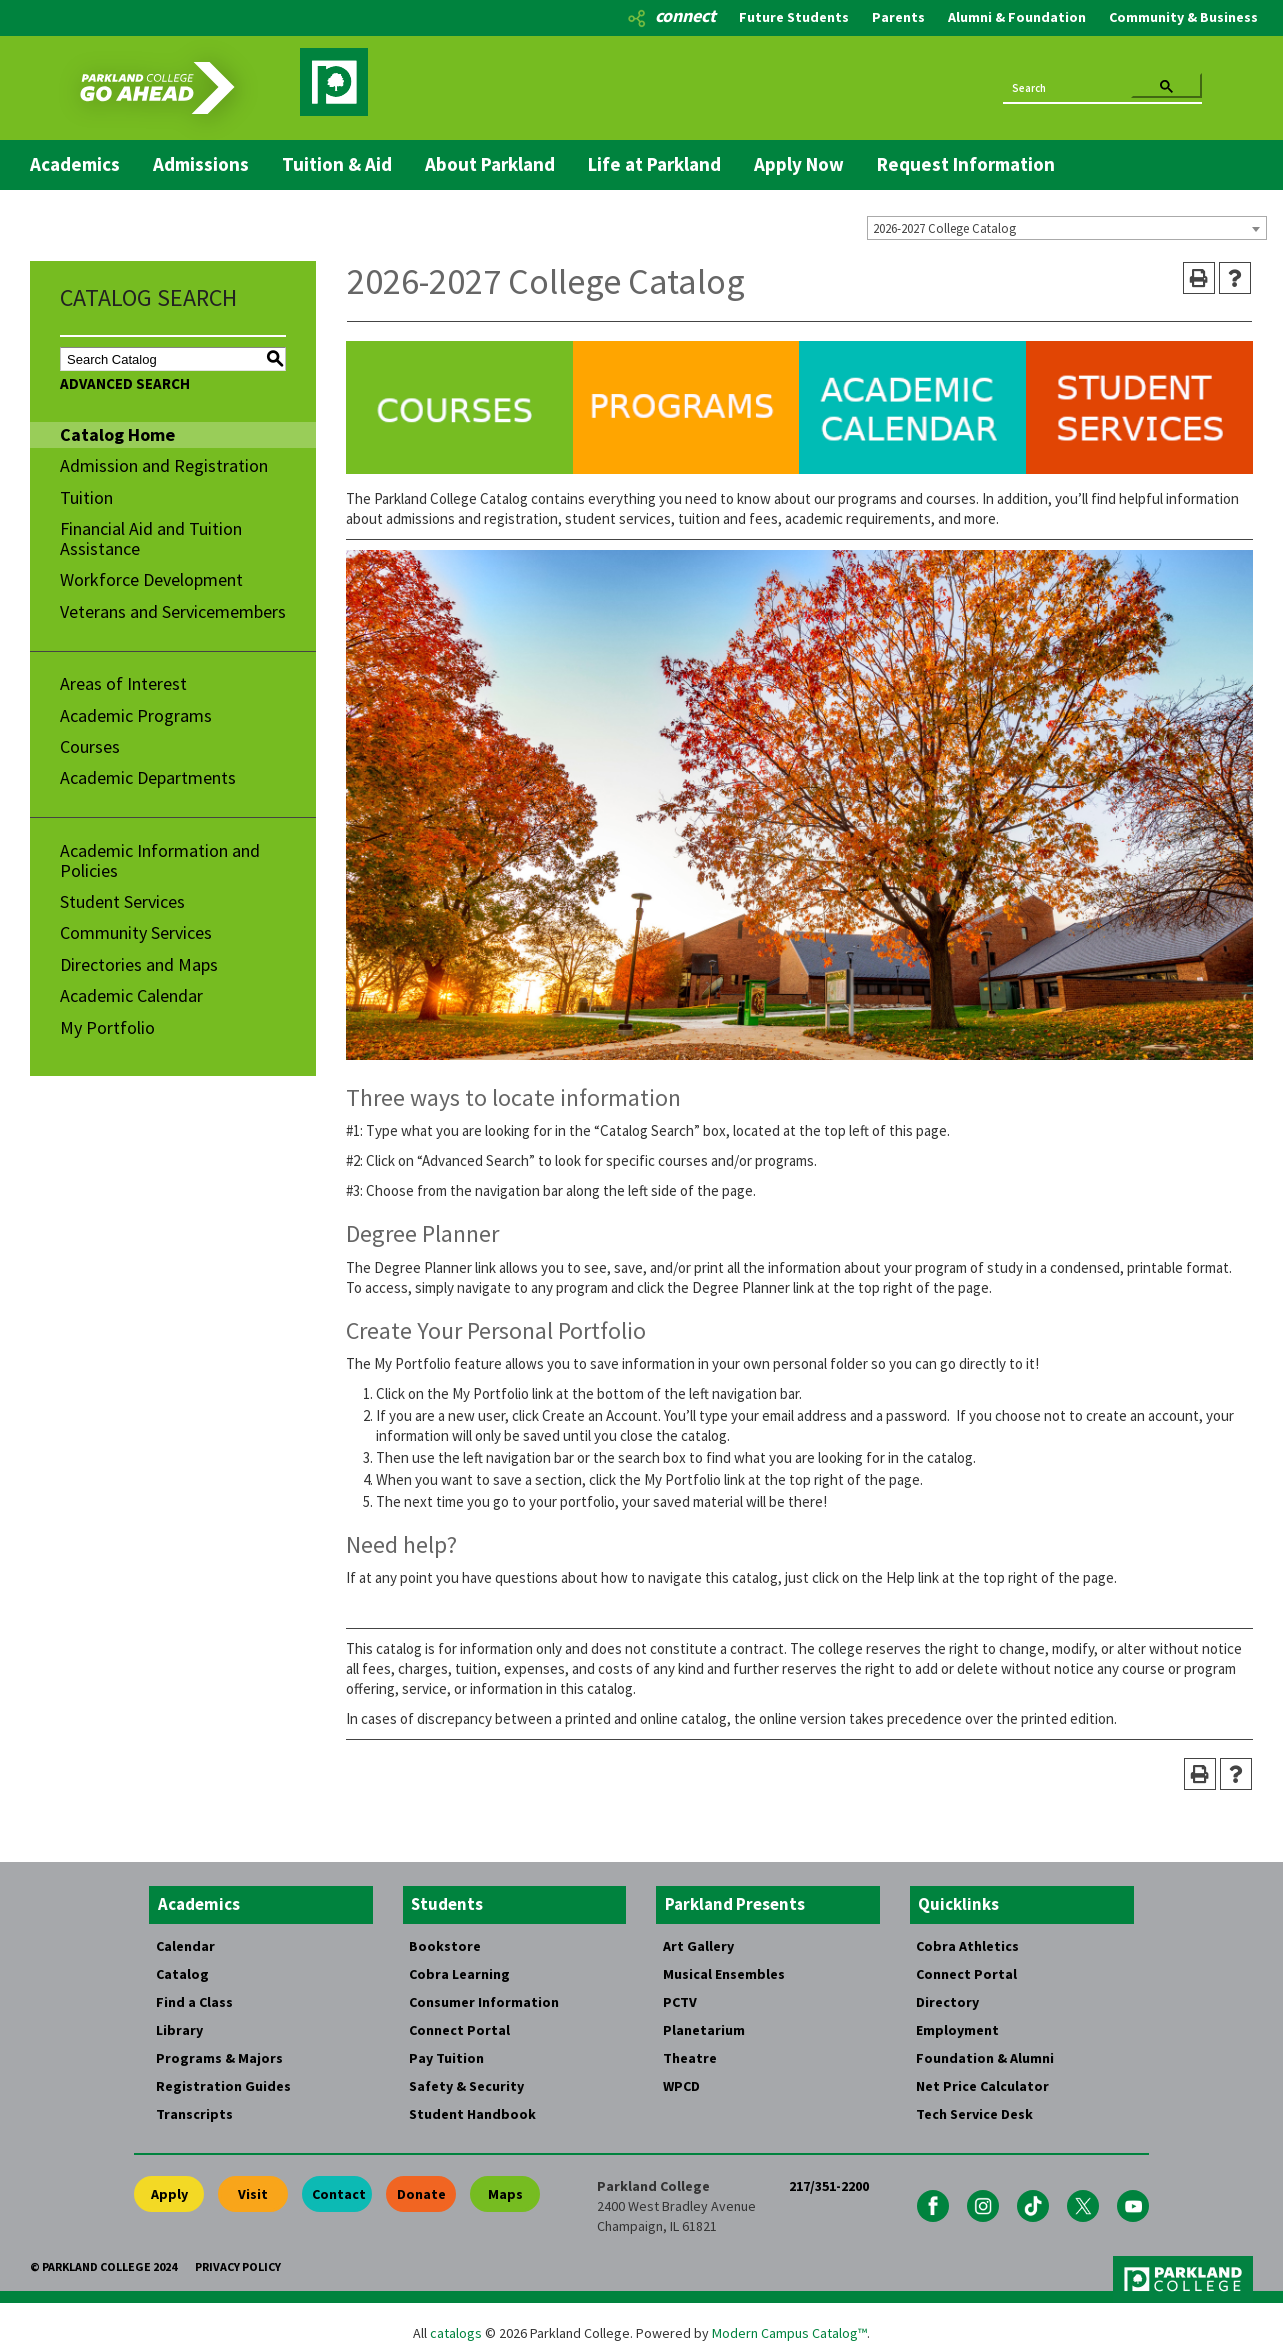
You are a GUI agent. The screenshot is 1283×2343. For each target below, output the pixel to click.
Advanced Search (125, 383)
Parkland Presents (735, 1904)
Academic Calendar (131, 995)
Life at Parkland (654, 164)
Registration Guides (223, 2086)
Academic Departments (148, 777)
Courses (90, 746)
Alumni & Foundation (1017, 17)
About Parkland (490, 164)
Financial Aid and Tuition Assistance (151, 538)
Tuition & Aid (337, 164)
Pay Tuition (446, 2058)
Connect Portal (459, 2030)
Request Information (966, 164)
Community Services (136, 932)
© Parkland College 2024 (103, 2266)
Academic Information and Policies (160, 860)
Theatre (690, 2058)
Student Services (122, 901)
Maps (505, 2194)
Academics (75, 164)
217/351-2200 (829, 2186)
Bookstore (445, 1946)
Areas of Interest (123, 683)
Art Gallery (698, 1946)
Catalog (182, 1974)
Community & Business (1183, 17)
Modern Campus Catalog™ (789, 2333)
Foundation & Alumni (985, 2058)
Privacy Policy (238, 2266)
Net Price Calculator (982, 2086)
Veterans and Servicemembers (173, 611)
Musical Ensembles (724, 1974)
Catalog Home (117, 434)
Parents (898, 17)
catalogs (456, 2333)
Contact (339, 2194)
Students (447, 1904)
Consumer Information (484, 2002)
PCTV (680, 2002)
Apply (169, 2194)
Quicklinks (958, 1904)
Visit (253, 2194)
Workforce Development (151, 579)
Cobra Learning (459, 1974)
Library (179, 2030)
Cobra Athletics (967, 1946)
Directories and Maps (139, 964)
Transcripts (194, 2114)
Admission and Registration (164, 465)
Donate (421, 2194)
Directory (947, 2002)
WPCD (681, 2086)
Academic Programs (136, 715)
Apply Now (799, 164)
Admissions (201, 164)
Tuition (86, 497)
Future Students (794, 17)
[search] (1067, 87)
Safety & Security (466, 2086)
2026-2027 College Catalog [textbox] (944, 228)
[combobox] (1067, 228)
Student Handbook (472, 2114)
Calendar (185, 1946)
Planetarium (704, 2030)
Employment (957, 2030)
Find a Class (194, 2002)
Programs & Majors (219, 2058)
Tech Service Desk (974, 2114)
